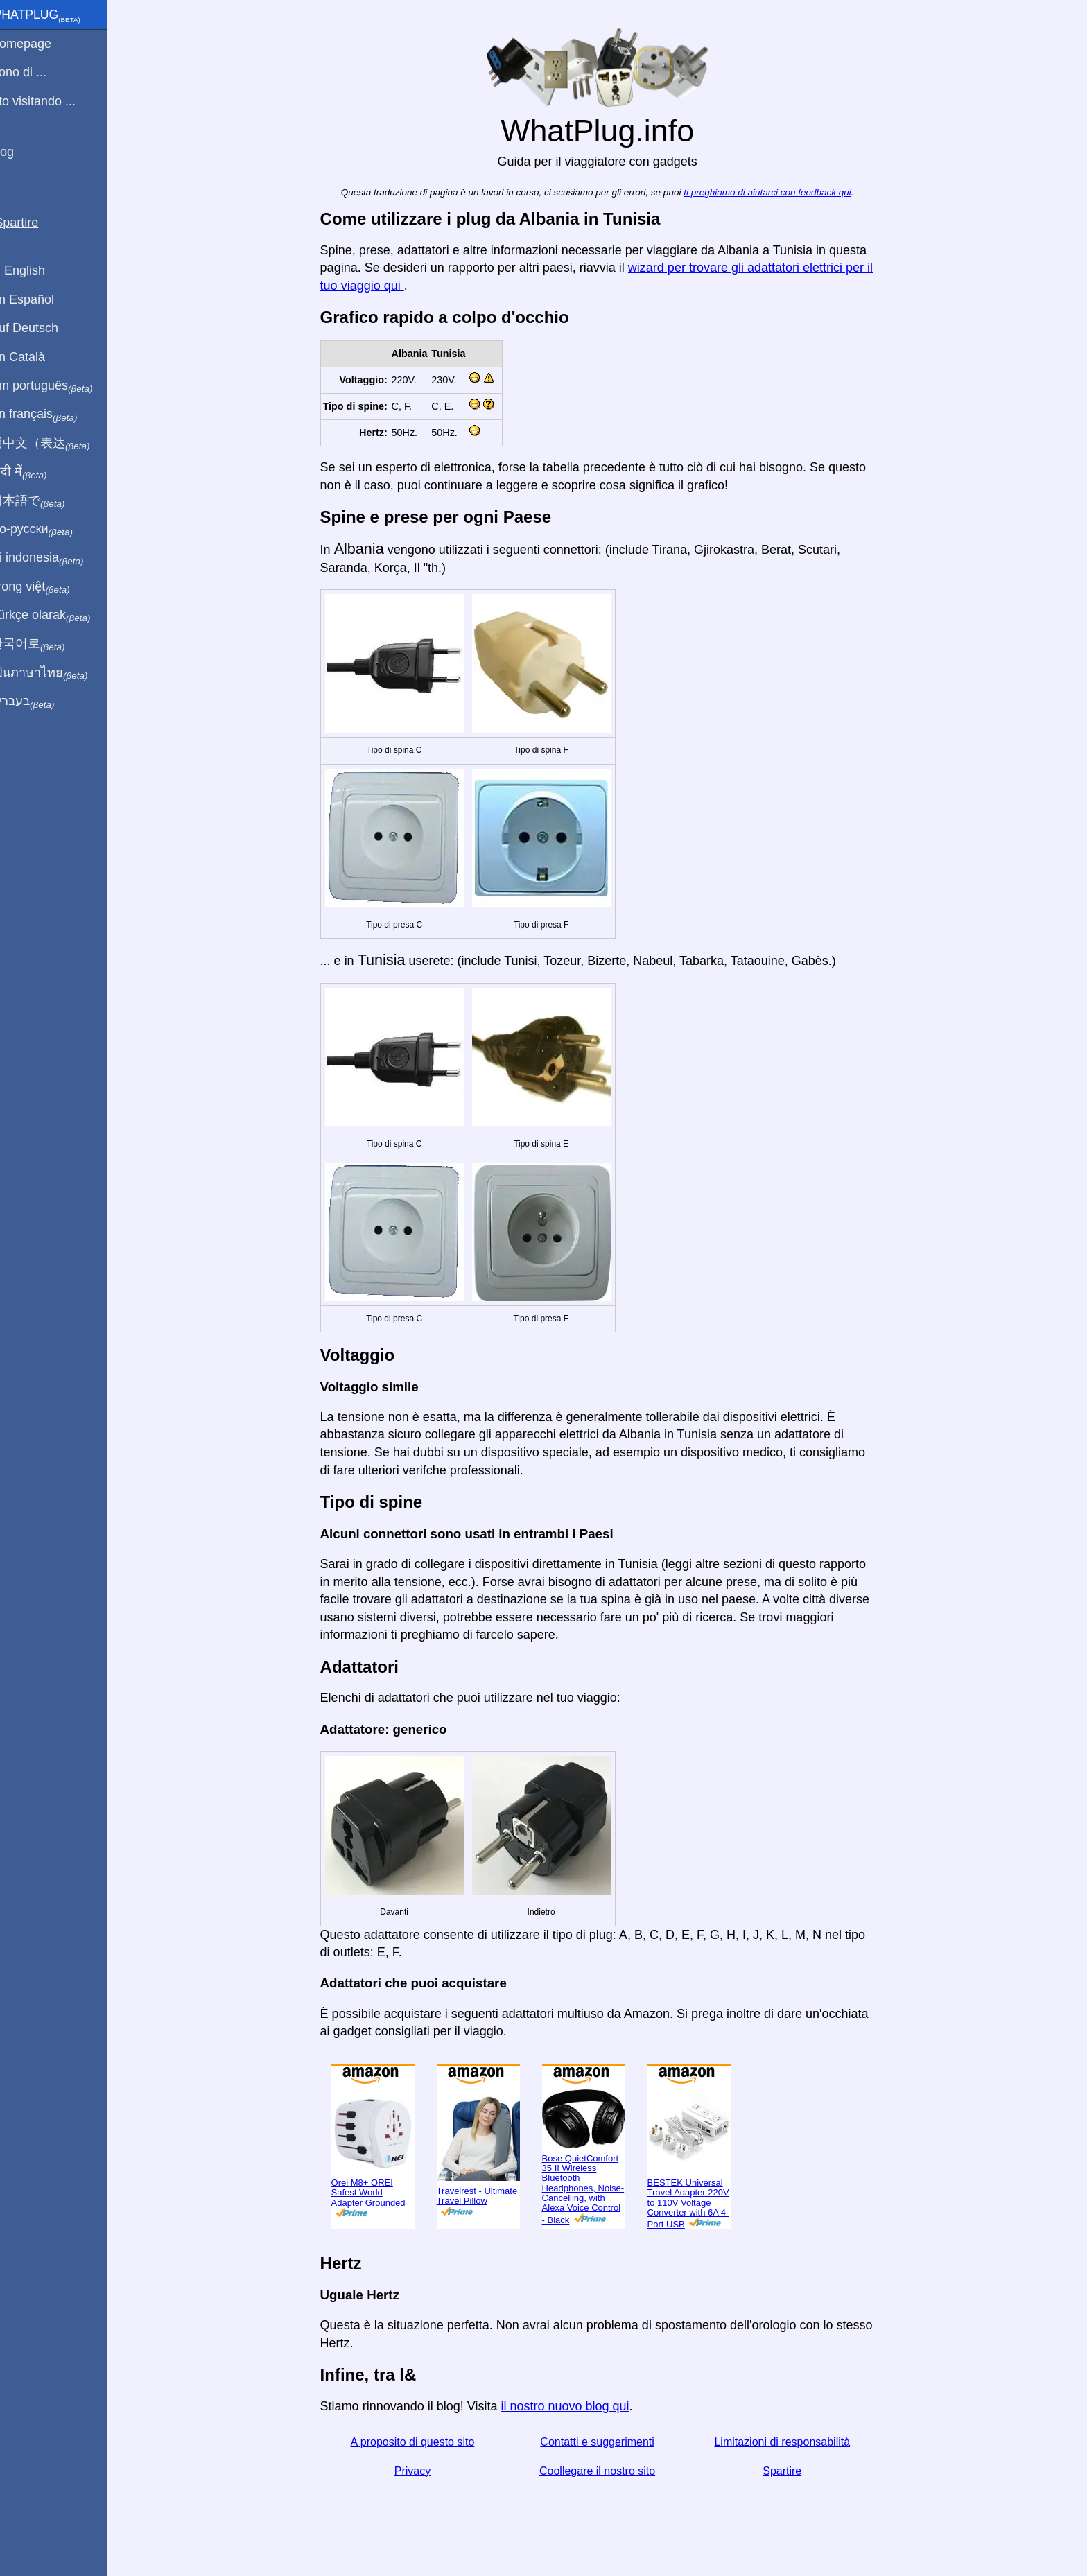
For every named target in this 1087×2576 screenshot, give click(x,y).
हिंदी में (36, 472)
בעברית (39, 701)
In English (35, 270)
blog (19, 152)
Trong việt (47, 587)
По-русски (49, 529)
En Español (39, 299)
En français (51, 414)
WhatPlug (53, 16)
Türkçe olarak (58, 615)
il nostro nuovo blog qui (574, 2406)
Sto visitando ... (50, 101)
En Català (35, 357)
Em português (59, 386)
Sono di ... (36, 72)
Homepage (38, 44)
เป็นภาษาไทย (56, 673)
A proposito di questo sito (421, 2442)
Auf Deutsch (42, 328)
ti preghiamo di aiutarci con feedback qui (776, 192)
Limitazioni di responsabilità (791, 2442)
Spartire (791, 2471)
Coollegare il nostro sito (605, 2471)
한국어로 (45, 644)
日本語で (45, 501)
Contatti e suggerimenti (606, 2442)
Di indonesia (54, 558)
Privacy (421, 2471)
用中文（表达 (57, 443)
